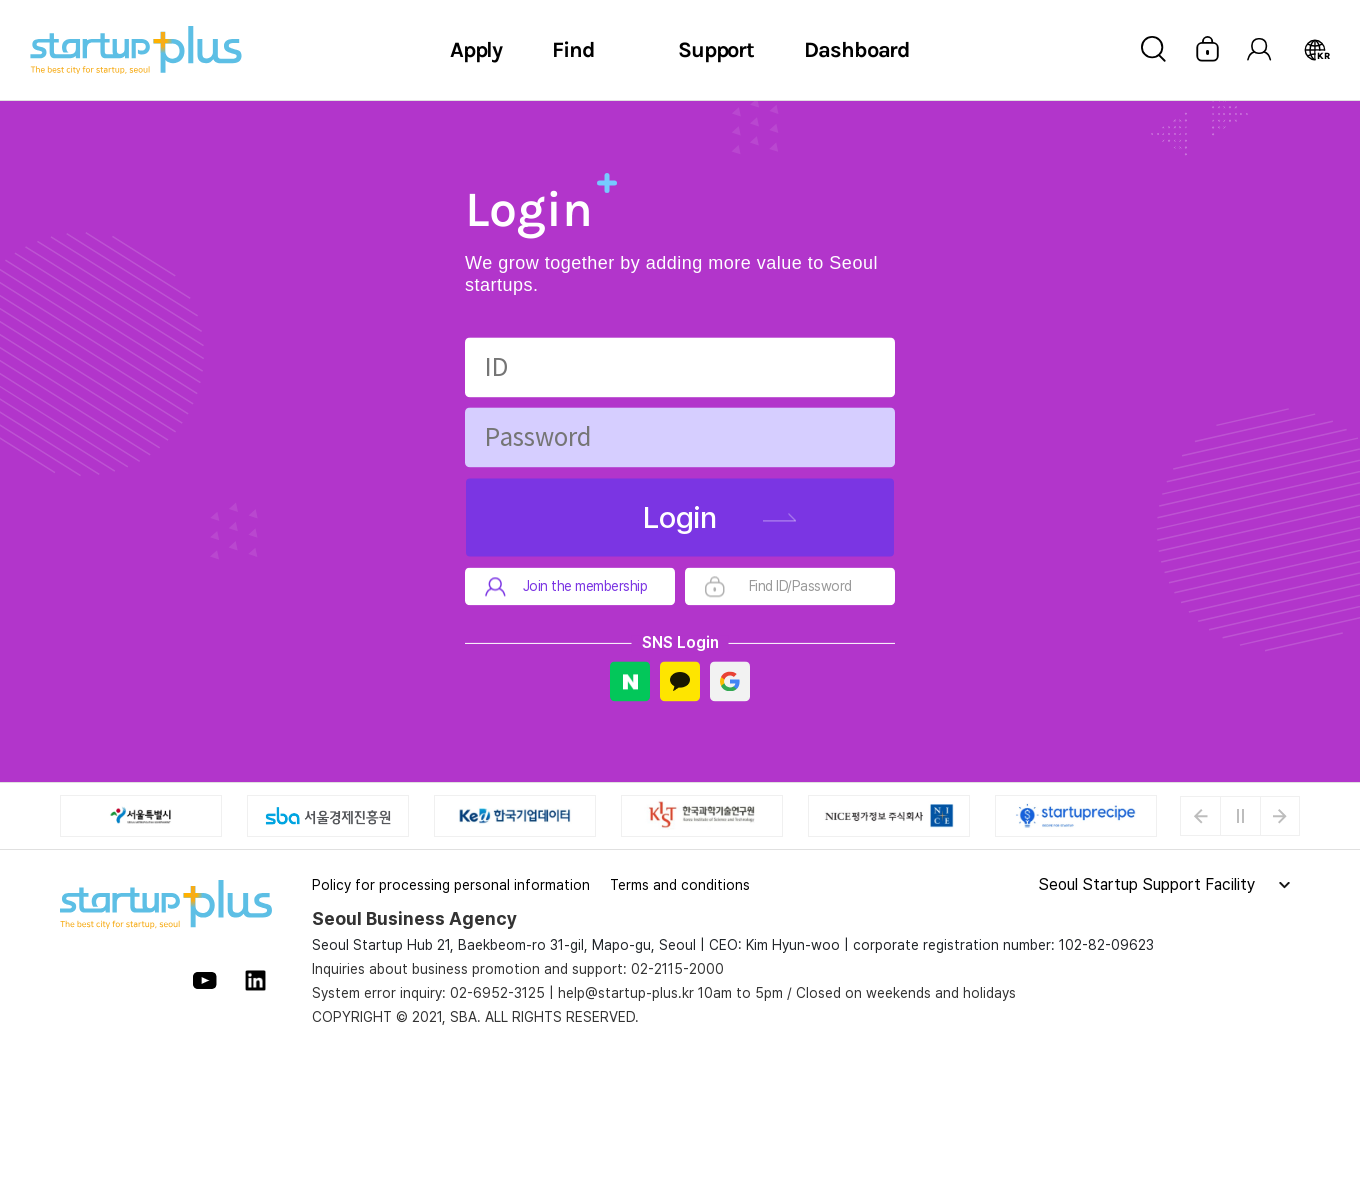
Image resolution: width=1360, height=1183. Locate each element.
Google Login (730, 682)
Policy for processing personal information (451, 885)
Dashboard (857, 50)
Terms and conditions (680, 885)
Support (716, 50)
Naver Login (630, 682)
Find (573, 50)
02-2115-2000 (677, 969)
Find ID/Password (800, 587)
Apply (476, 50)
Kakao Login (680, 682)
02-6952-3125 (497, 993)
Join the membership (585, 587)
